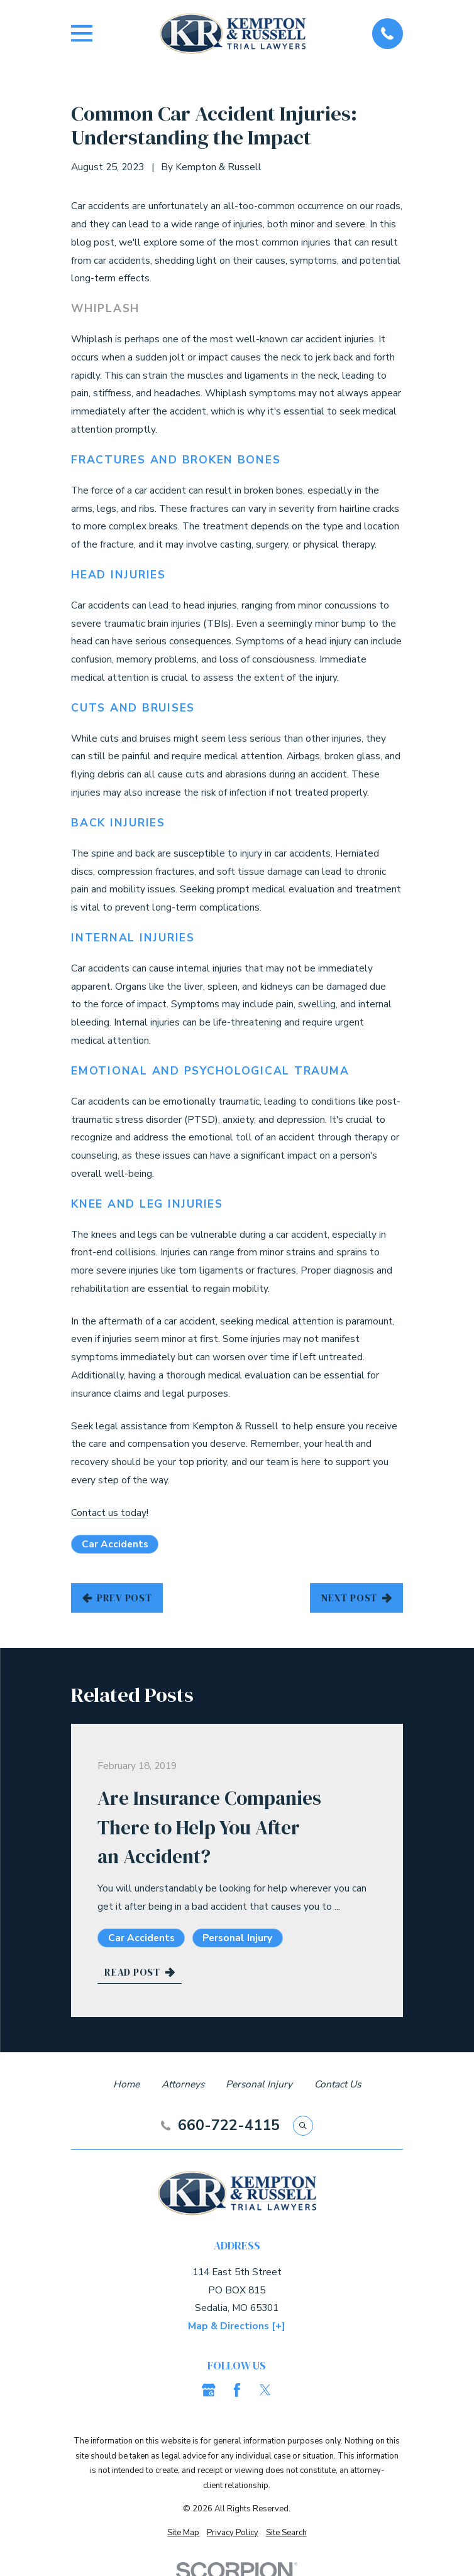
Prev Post (117, 1598)
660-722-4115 (229, 2125)
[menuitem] (183, 2533)
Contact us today (108, 1512)
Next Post (356, 1598)
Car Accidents (115, 1543)
